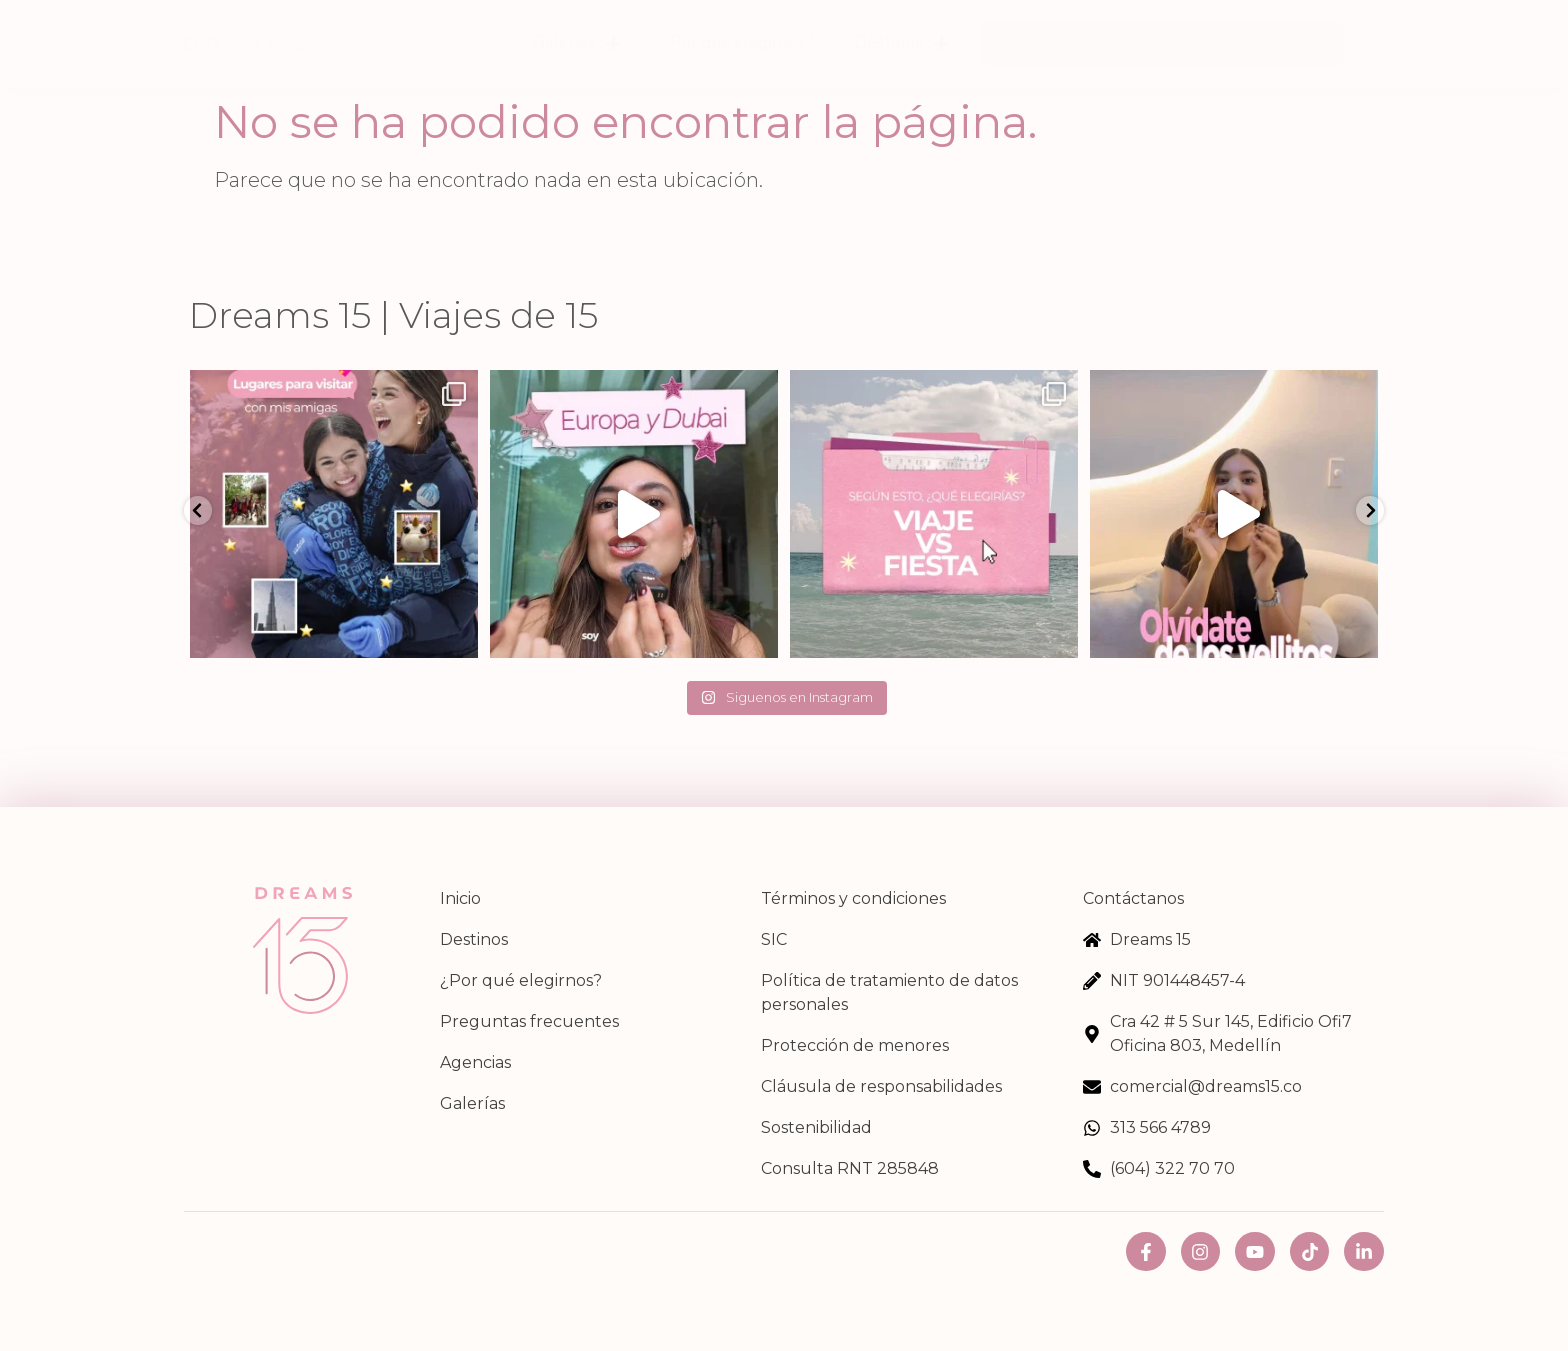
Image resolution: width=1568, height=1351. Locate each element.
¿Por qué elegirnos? (738, 42)
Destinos (902, 43)
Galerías (577, 43)
